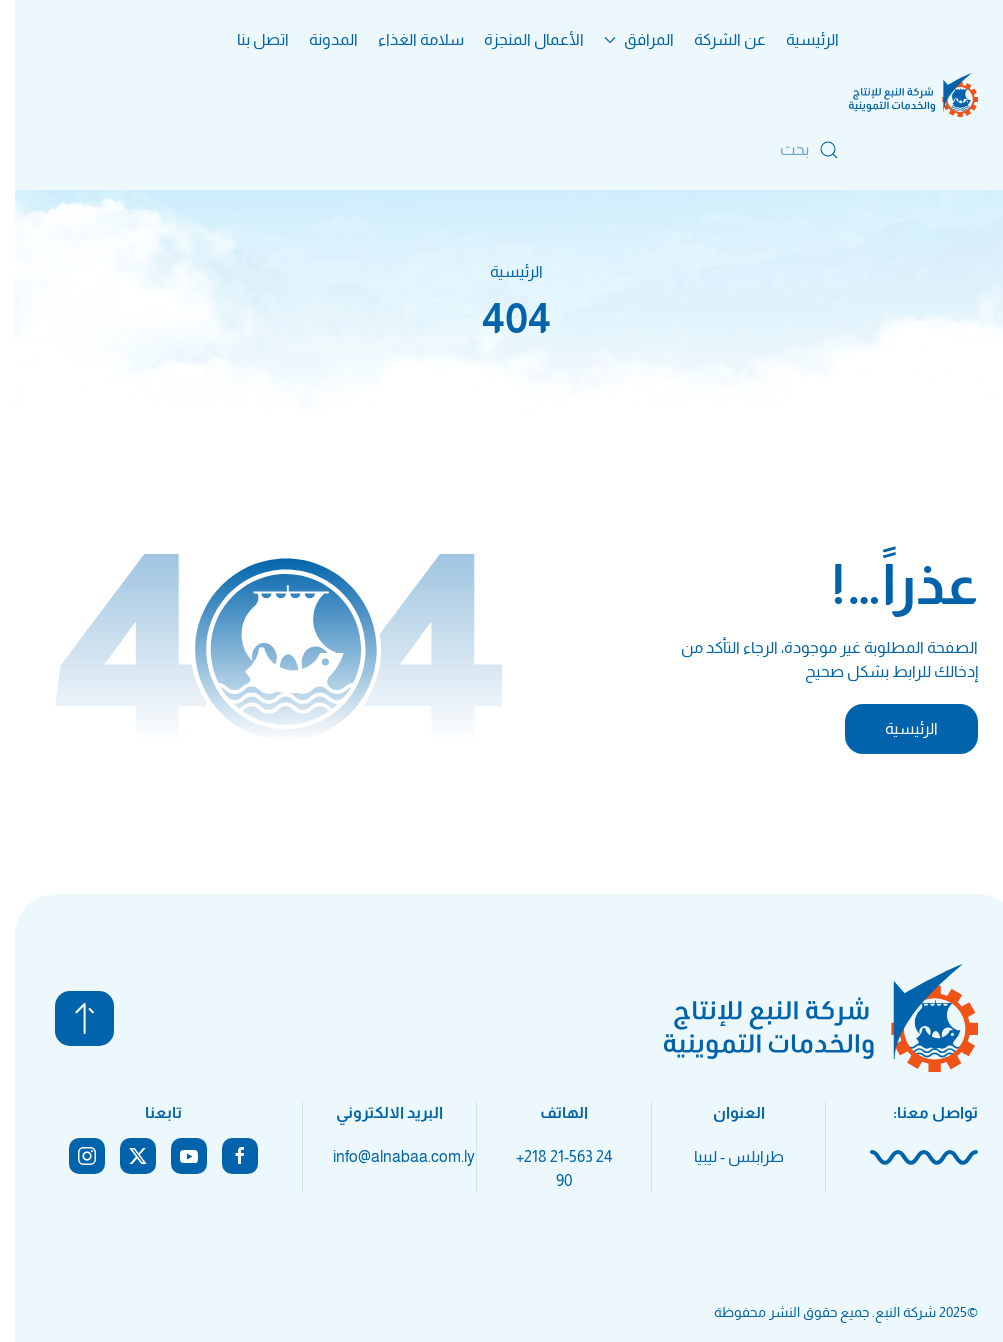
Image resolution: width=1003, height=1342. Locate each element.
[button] (69, 1018)
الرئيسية (797, 39)
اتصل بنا (248, 39)
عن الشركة (715, 39)
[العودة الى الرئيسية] (898, 95)
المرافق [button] (624, 39)
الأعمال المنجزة (519, 39)
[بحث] (714, 150)
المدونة (318, 39)
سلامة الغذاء (406, 39)
